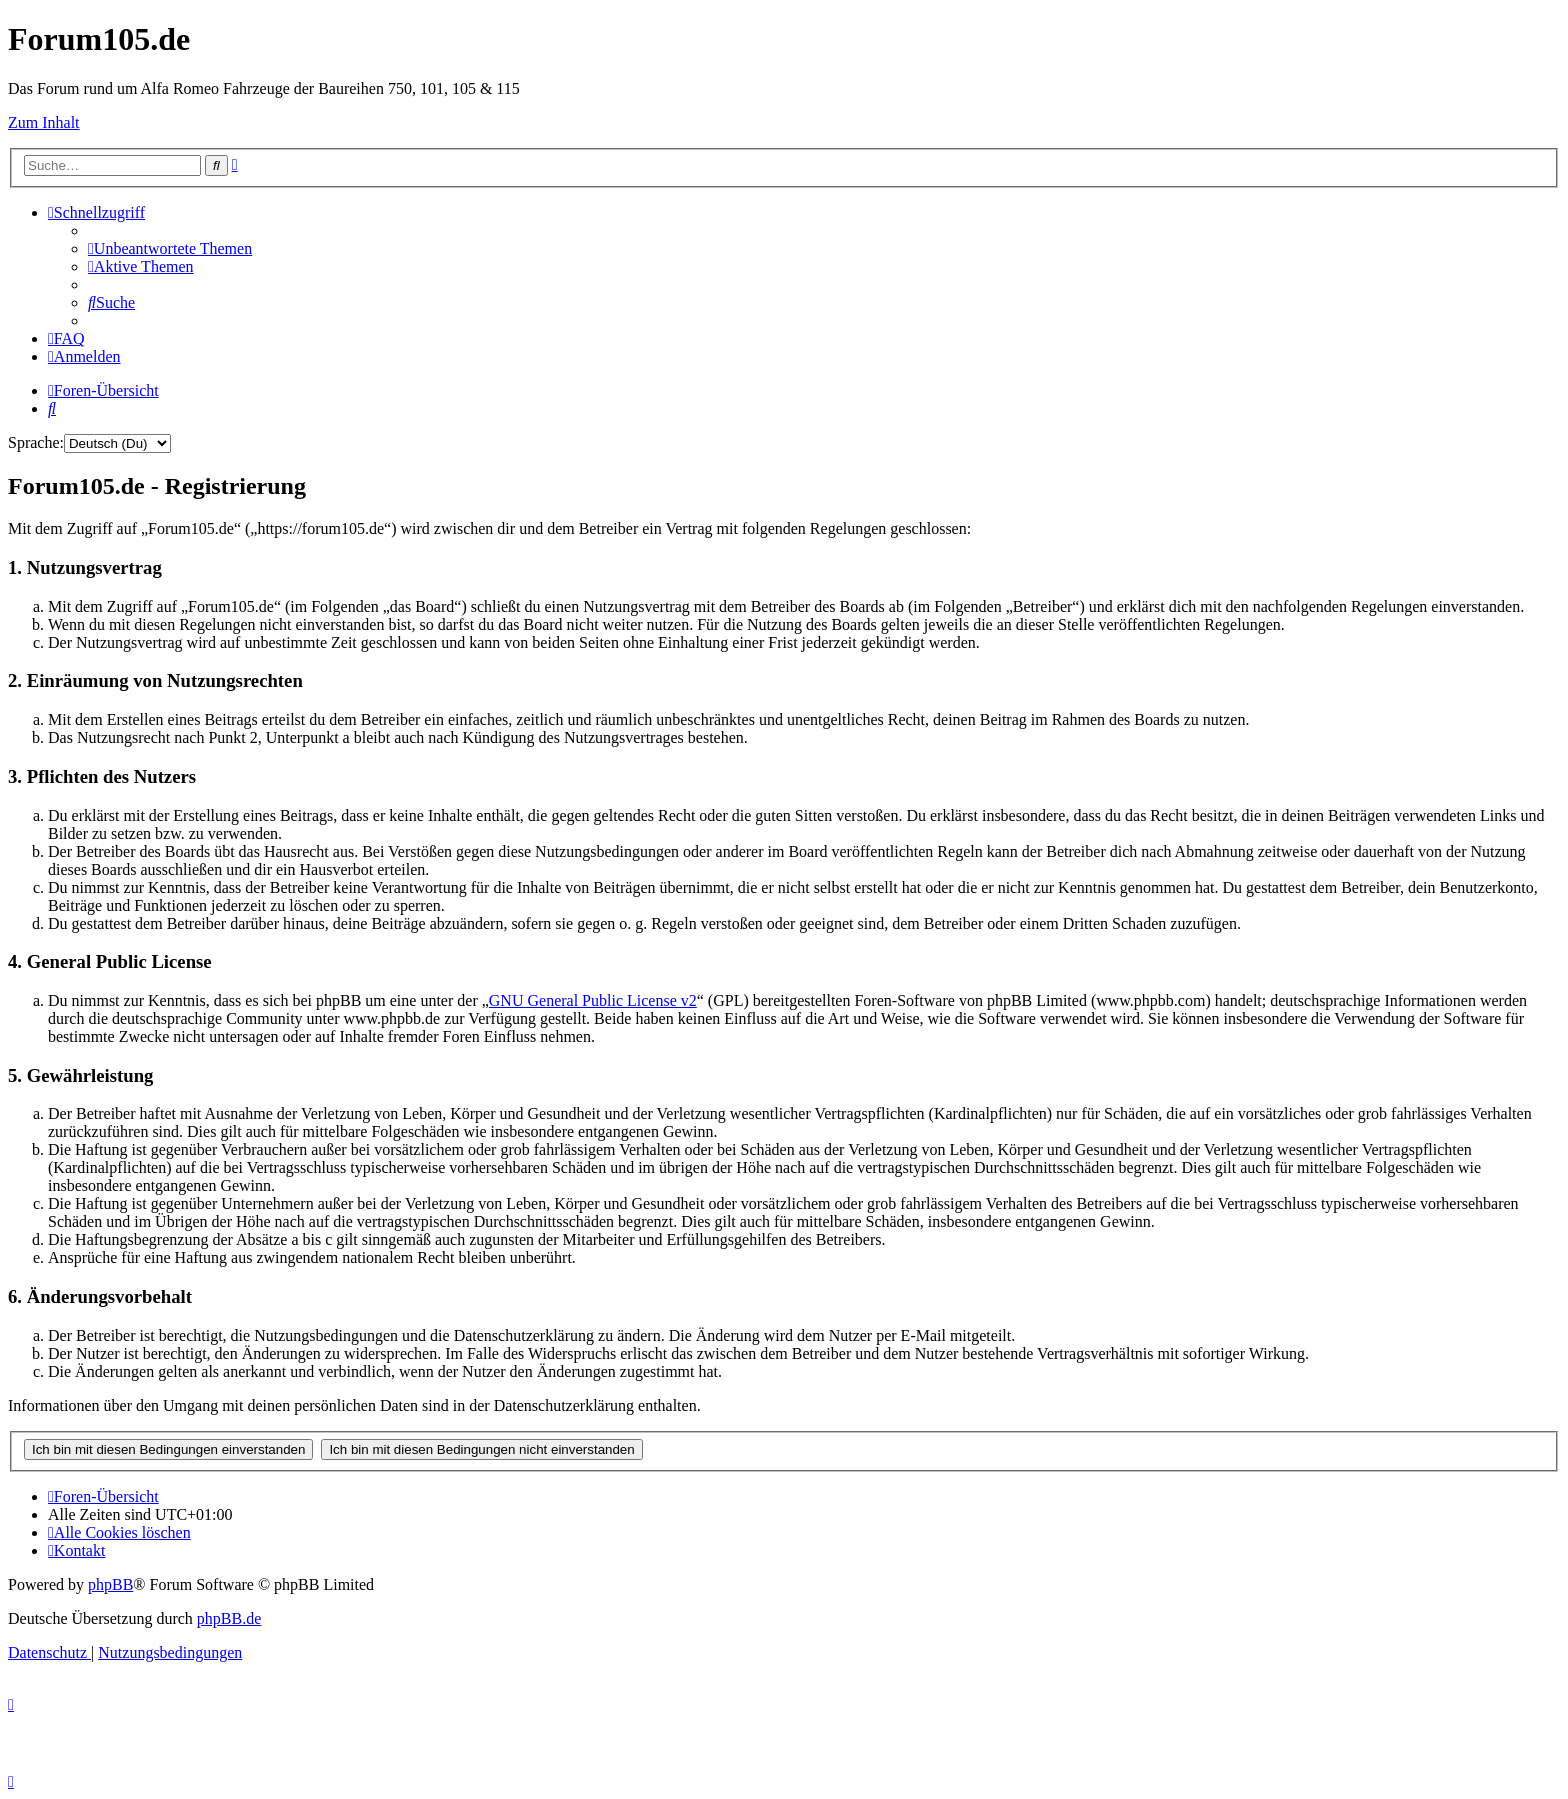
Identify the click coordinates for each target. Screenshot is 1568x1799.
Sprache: (36, 442)
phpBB (110, 1584)
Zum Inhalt (44, 122)
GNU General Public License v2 (593, 1000)
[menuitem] (170, 248)
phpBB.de (229, 1618)
